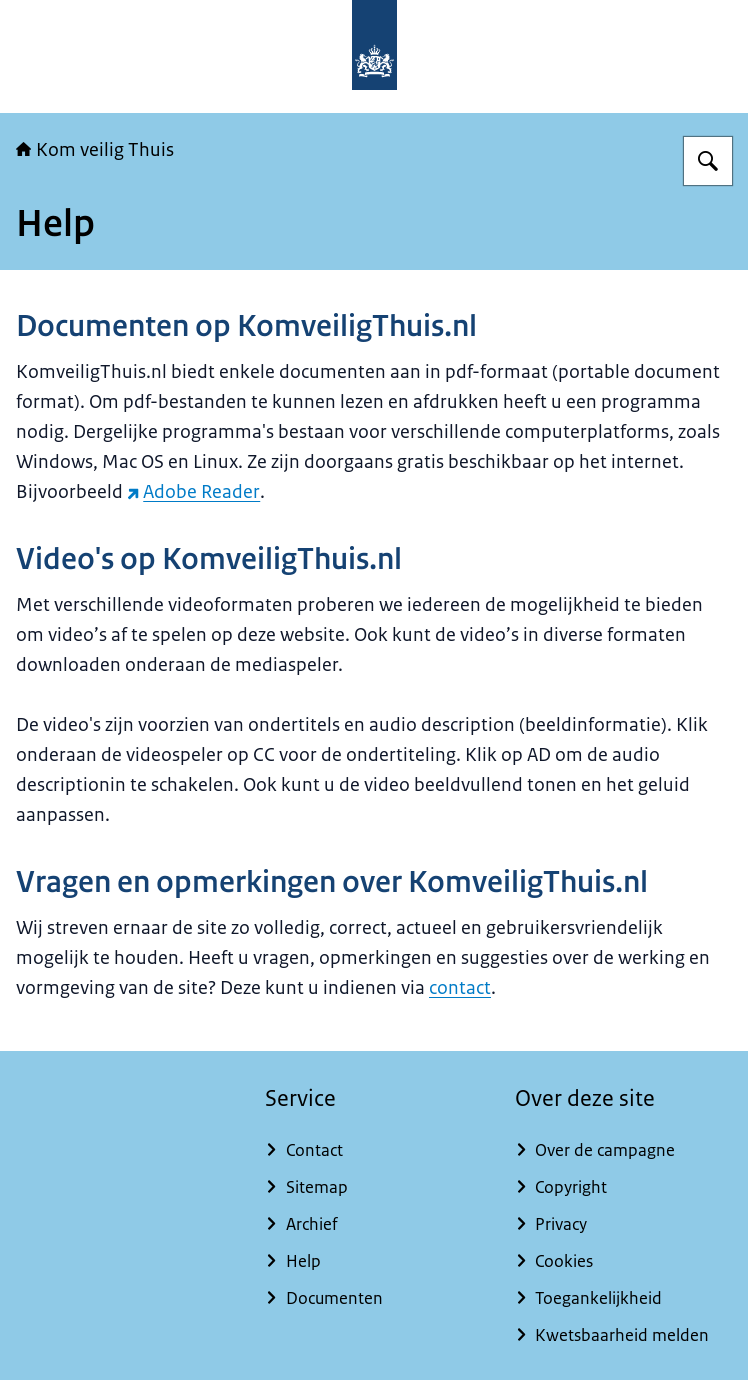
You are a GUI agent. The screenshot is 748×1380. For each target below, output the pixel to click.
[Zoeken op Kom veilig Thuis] (708, 161)
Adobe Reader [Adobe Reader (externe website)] (193, 492)
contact (460, 988)
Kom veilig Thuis (95, 150)
